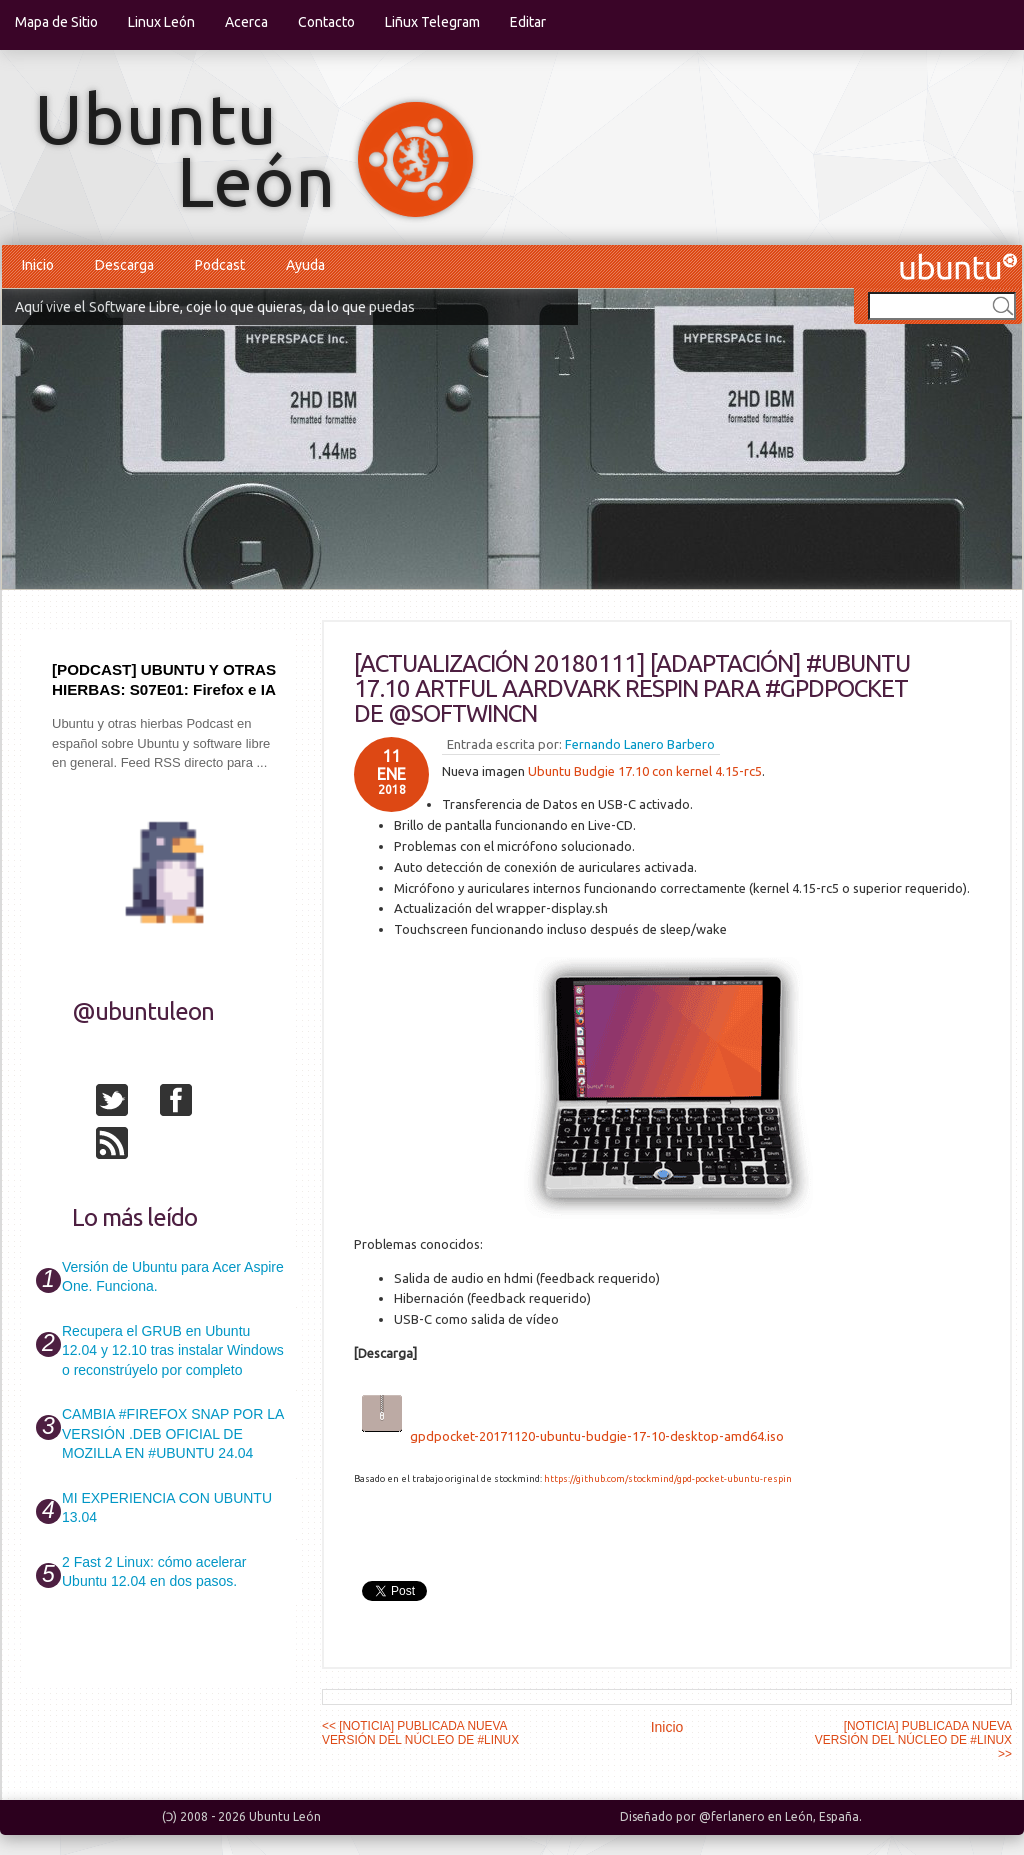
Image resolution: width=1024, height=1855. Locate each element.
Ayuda (305, 265)
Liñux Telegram (432, 22)
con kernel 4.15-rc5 (705, 771)
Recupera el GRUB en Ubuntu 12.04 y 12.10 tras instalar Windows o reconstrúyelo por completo (173, 1350)
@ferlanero (732, 1816)
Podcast (220, 265)
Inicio (38, 265)
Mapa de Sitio (56, 22)
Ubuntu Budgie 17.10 (588, 771)
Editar (528, 22)
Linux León (161, 22)
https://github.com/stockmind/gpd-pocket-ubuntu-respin (668, 1479)
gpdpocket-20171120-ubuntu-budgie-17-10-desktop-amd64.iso (597, 1436)
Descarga (124, 265)
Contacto (326, 22)
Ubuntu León (285, 1816)
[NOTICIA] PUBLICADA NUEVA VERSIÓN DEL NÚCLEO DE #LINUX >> (913, 1740)
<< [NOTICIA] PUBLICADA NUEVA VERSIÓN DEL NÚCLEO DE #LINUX (420, 1733)
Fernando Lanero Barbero (640, 744)
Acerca (246, 22)
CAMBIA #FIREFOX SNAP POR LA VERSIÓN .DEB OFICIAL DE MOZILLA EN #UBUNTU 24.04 (172, 1433)
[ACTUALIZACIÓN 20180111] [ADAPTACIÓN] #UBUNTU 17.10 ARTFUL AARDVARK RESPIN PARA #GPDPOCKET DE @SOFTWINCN (632, 688)
